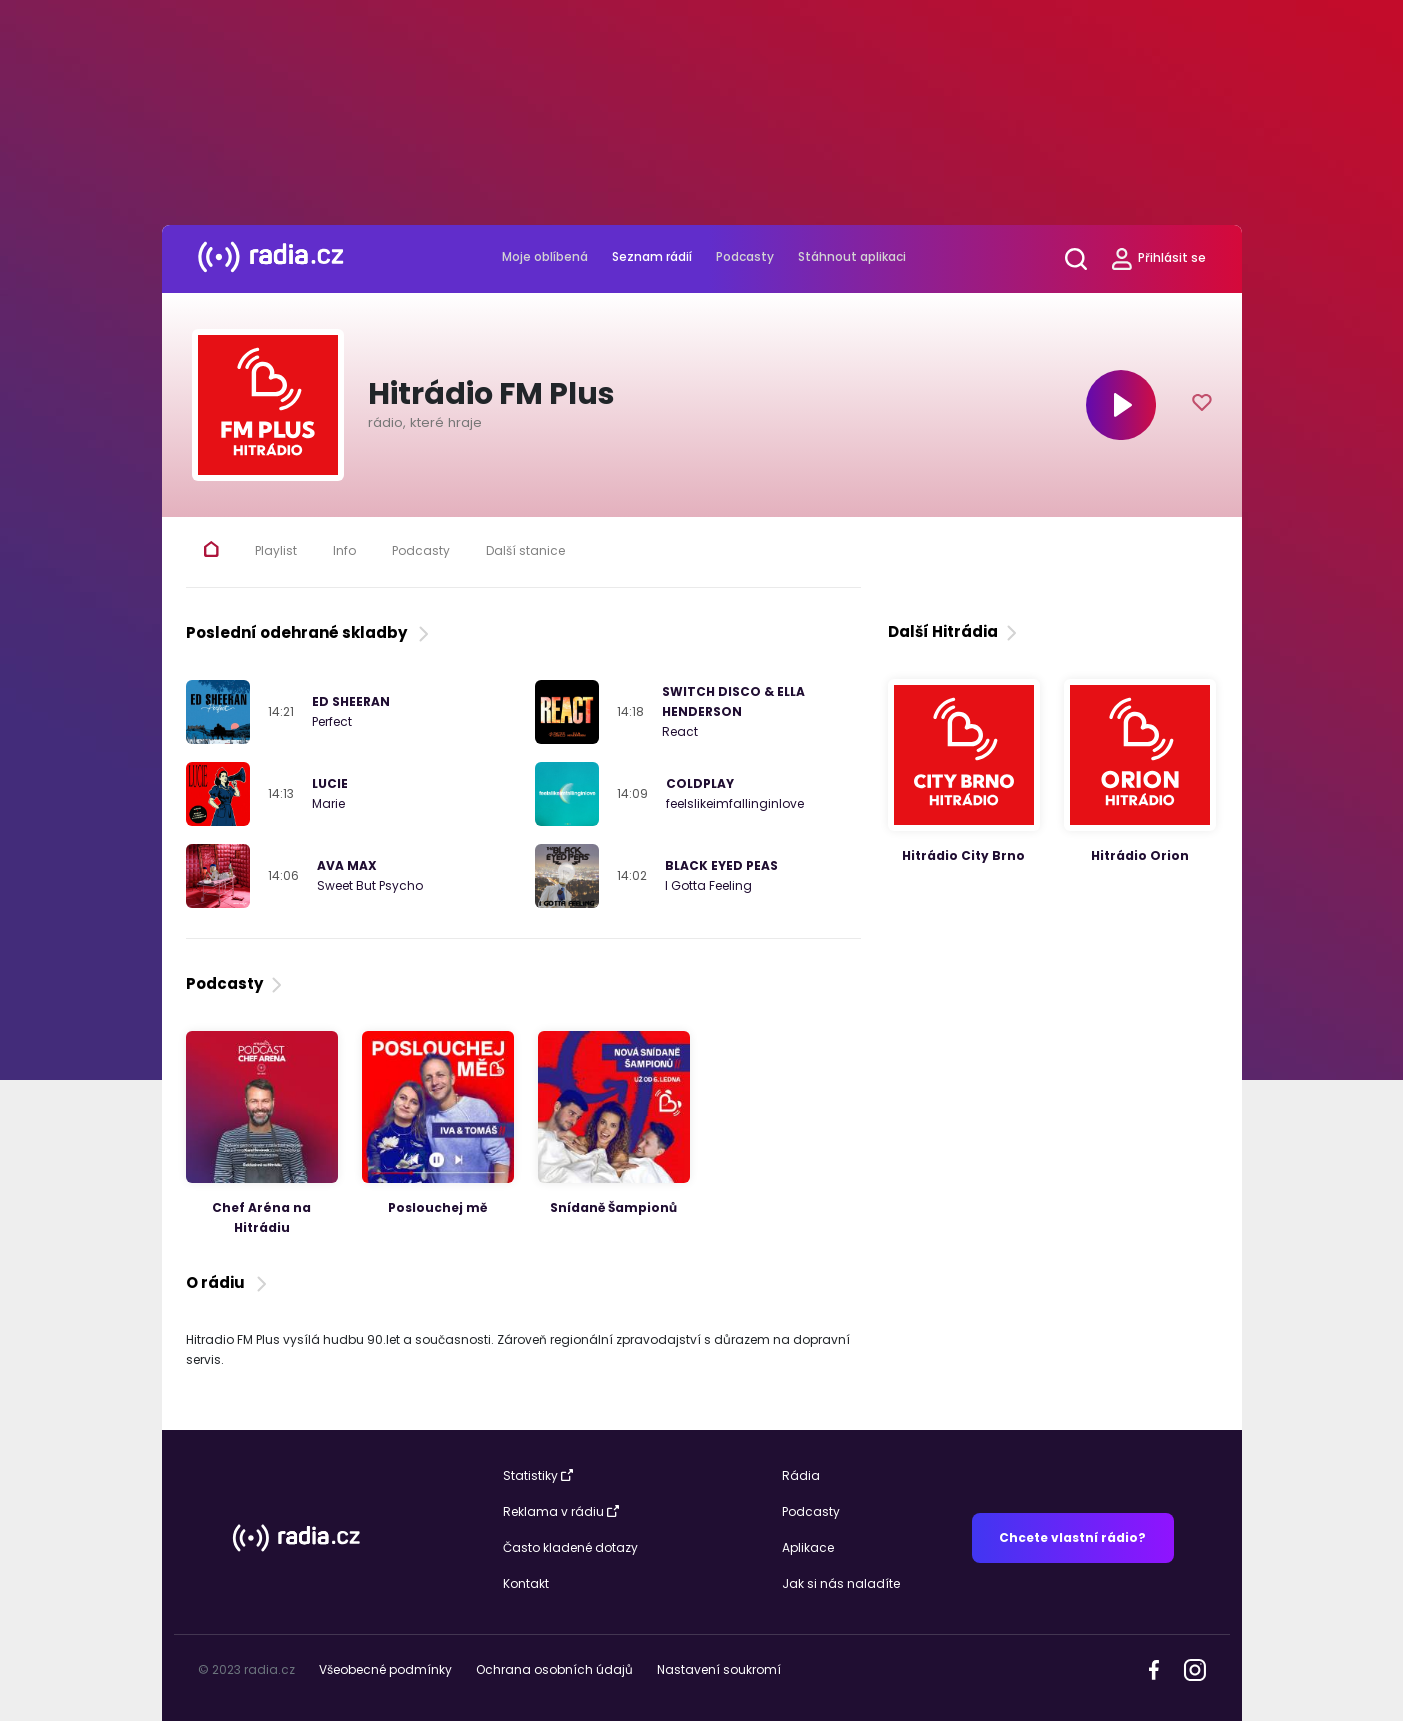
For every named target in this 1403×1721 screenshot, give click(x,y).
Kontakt (526, 1583)
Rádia (801, 1475)
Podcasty (745, 256)
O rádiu (228, 1282)
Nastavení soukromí (719, 1669)
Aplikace (808, 1547)
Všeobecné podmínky (385, 1669)
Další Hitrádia (954, 631)
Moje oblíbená (545, 256)
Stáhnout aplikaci (852, 256)
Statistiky (538, 1475)
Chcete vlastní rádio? (1072, 1537)
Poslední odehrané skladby (309, 632)
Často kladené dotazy (570, 1547)
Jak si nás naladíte (841, 1583)
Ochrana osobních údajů (554, 1669)
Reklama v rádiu (561, 1511)
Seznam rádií (652, 256)
